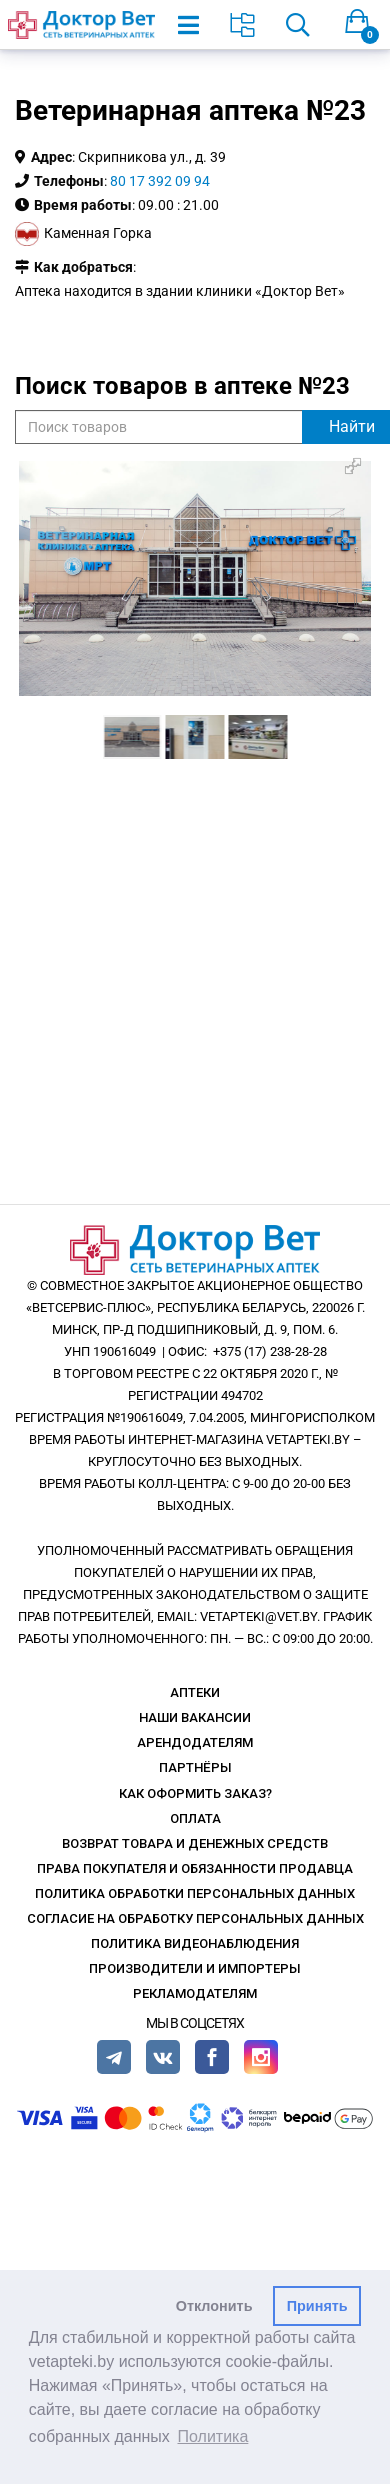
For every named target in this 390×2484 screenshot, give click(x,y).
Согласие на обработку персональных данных (195, 1918)
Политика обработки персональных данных (195, 1893)
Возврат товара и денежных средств (195, 1843)
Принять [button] (317, 2306)
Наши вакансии (195, 1717)
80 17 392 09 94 (160, 181)
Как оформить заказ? (195, 1793)
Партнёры (195, 1767)
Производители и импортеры (195, 1968)
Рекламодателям (195, 1993)
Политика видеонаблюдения (195, 1943)
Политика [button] (213, 2436)
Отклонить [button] (214, 2306)
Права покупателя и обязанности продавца (195, 1868)
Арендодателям (195, 1742)
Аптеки (195, 1692)
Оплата (195, 1818)
